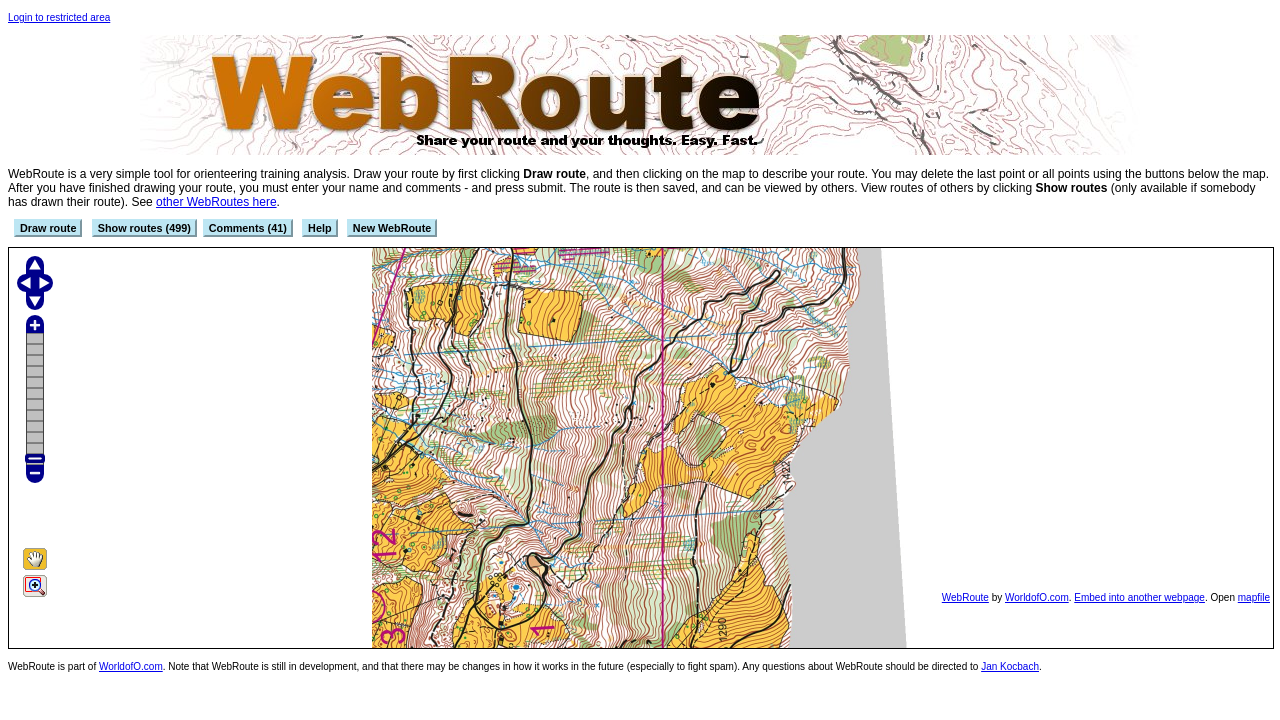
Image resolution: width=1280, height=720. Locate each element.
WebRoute (965, 597)
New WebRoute (392, 228)
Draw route (48, 228)
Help (319, 228)
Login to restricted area (59, 17)
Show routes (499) (144, 228)
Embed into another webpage (1139, 597)
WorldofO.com (1037, 597)
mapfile (1254, 597)
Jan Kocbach (1010, 666)
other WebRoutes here (216, 202)
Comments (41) (248, 228)
